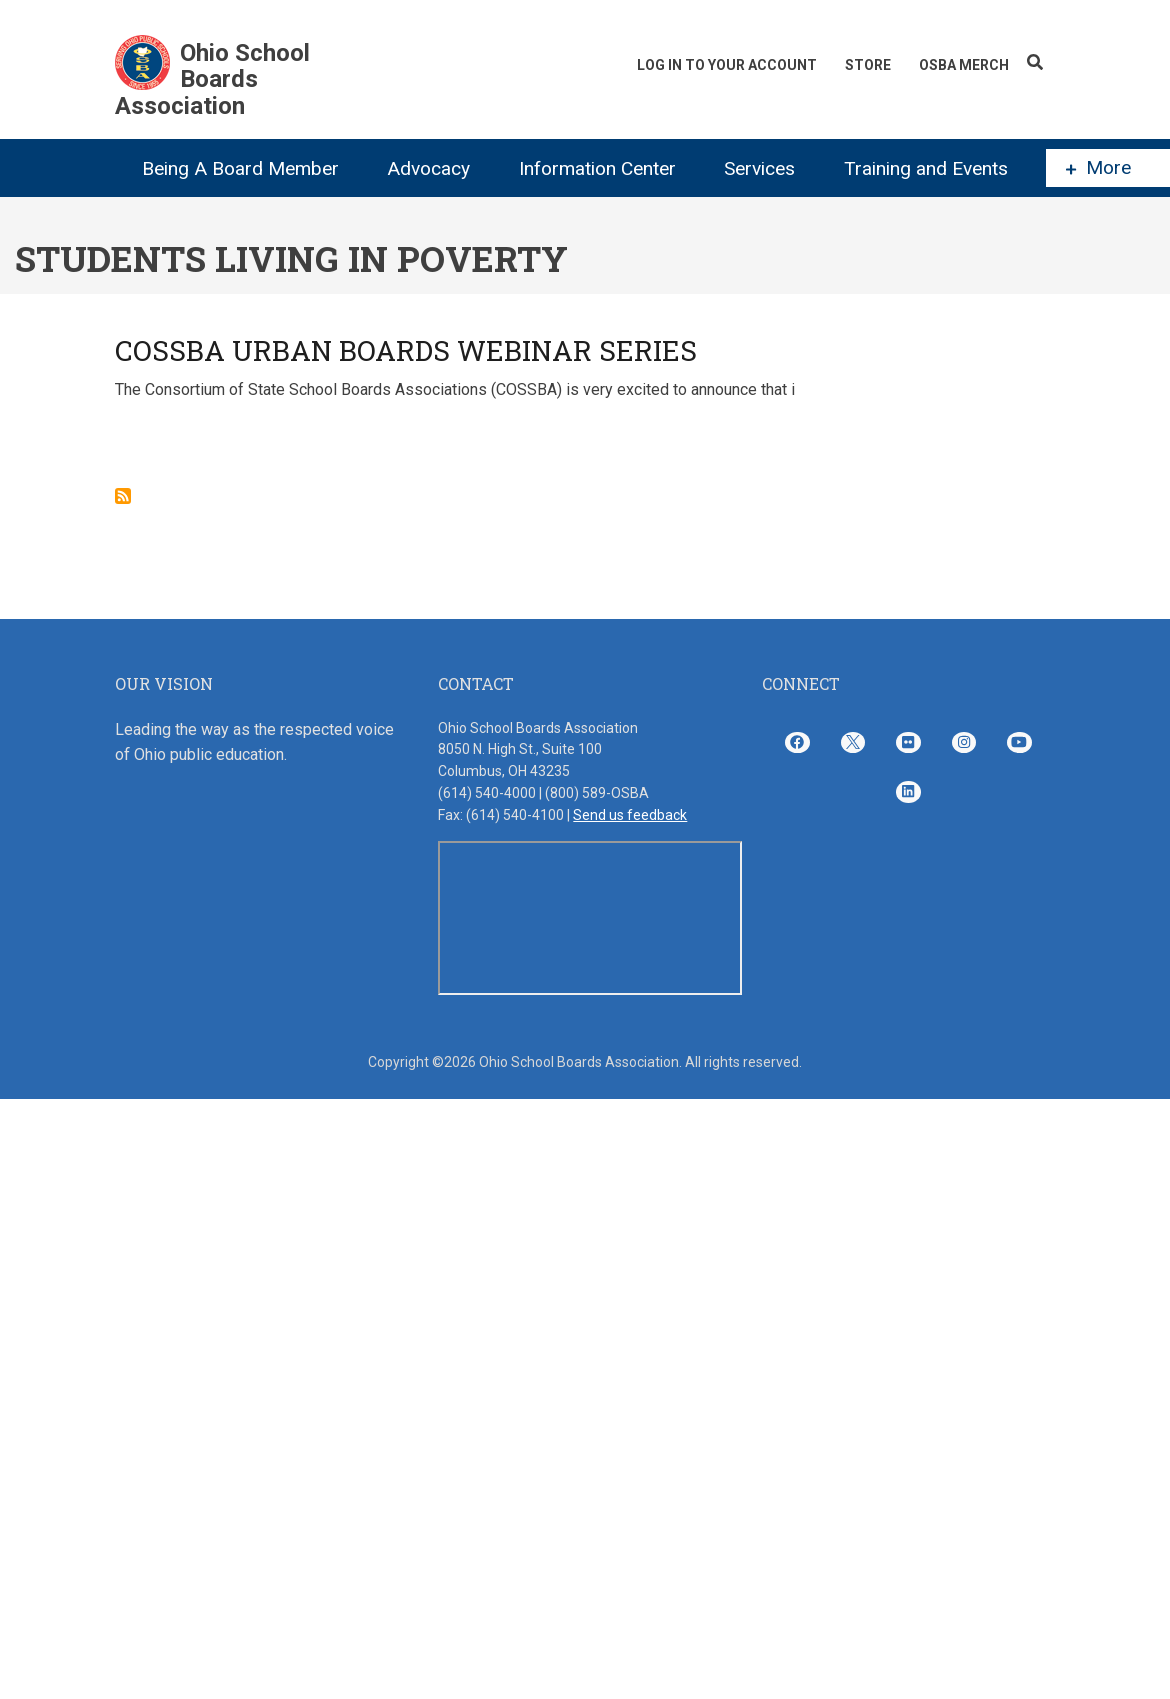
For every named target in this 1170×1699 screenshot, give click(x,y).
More (1098, 168)
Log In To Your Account (727, 65)
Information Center (597, 168)
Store (868, 65)
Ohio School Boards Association (212, 79)
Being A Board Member (240, 168)
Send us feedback (630, 815)
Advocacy (428, 168)
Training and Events (926, 168)
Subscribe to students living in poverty (123, 496)
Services (759, 168)
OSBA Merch (964, 65)
